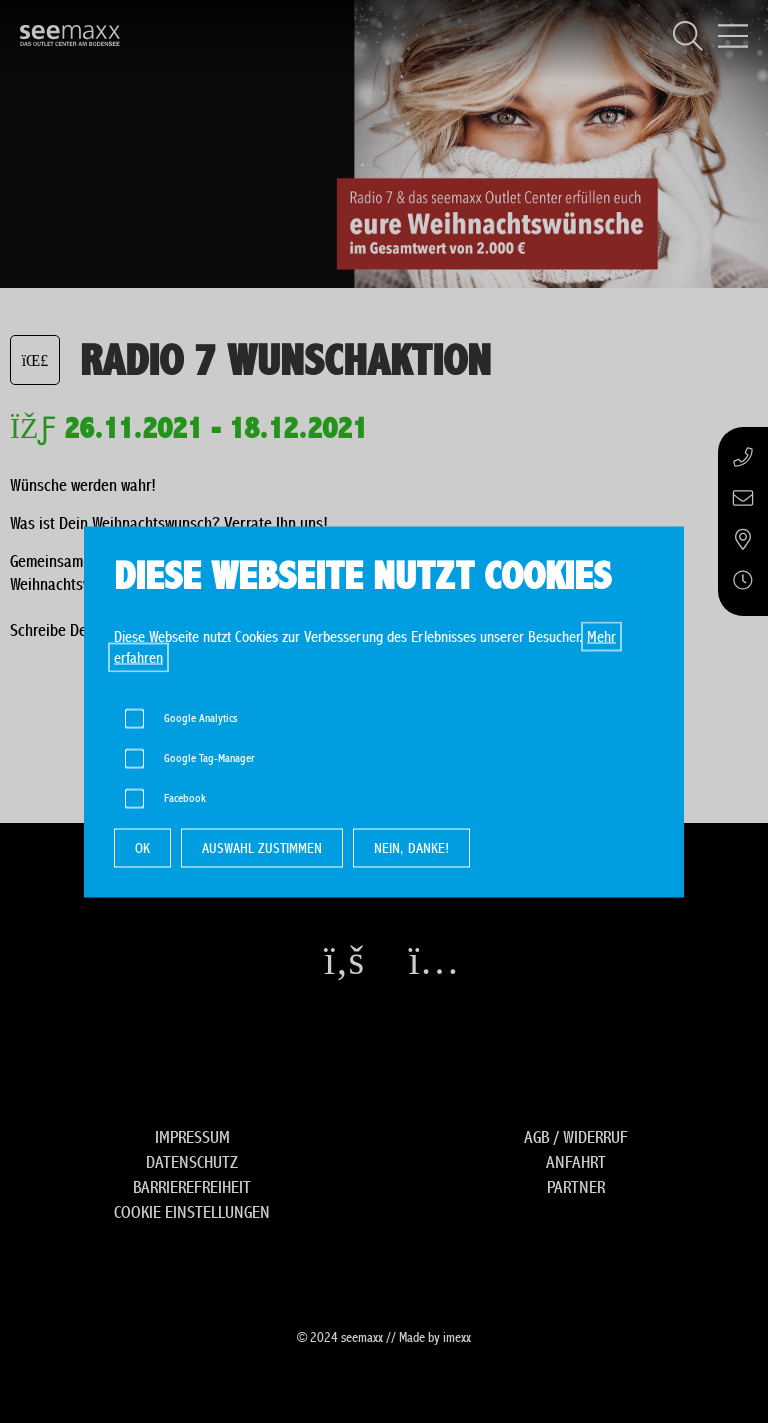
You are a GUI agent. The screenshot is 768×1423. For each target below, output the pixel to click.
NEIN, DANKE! (411, 847)
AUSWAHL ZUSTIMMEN (262, 847)
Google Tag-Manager (209, 757)
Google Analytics (201, 717)
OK (142, 847)
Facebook (185, 797)
